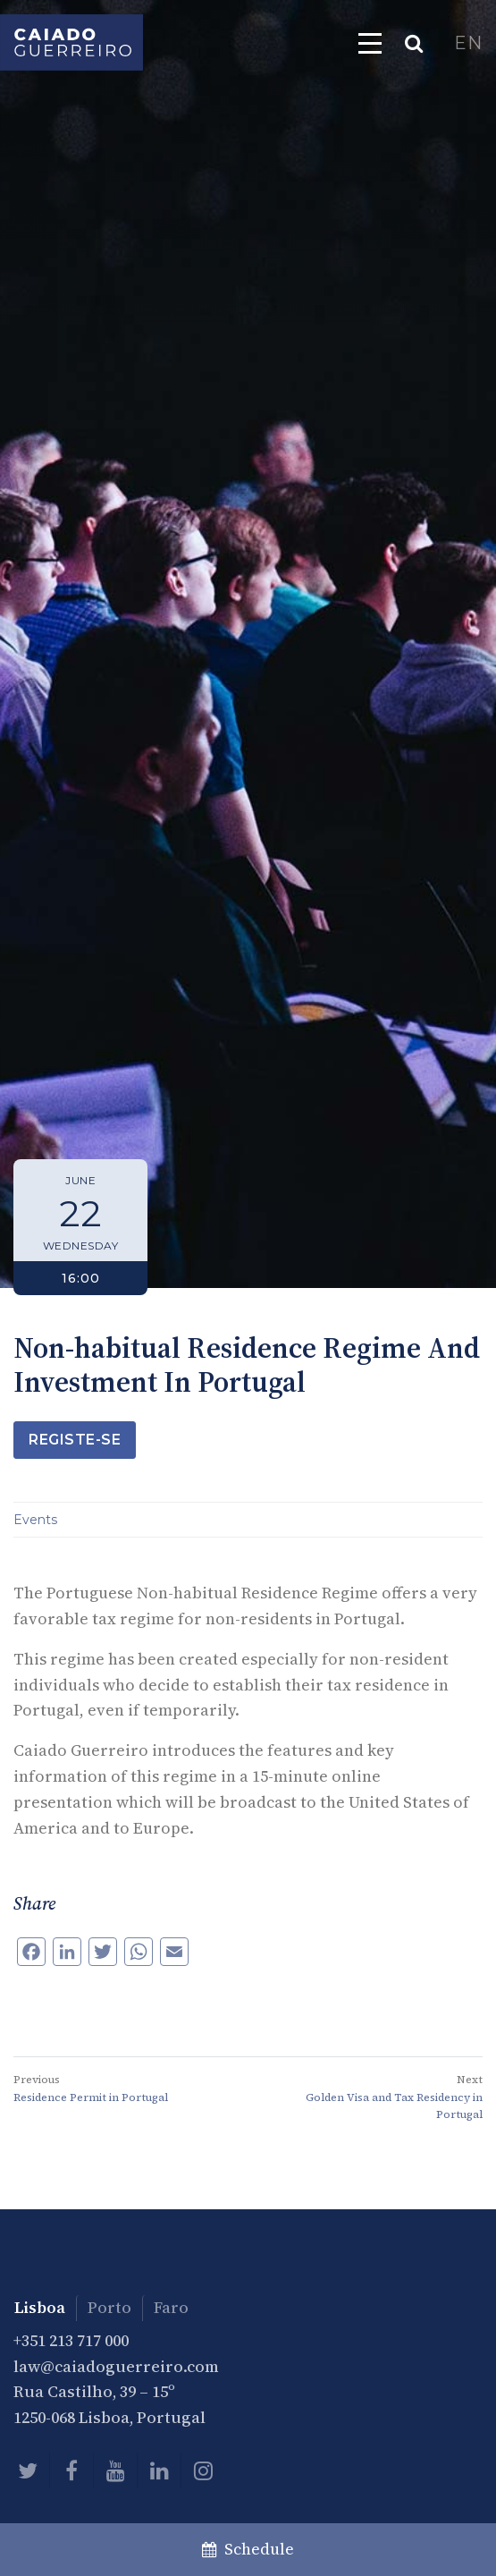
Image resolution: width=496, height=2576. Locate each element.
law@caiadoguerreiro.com (116, 2366)
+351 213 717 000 (71, 2340)
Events (35, 1520)
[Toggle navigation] (370, 43)
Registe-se (75, 1439)
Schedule (248, 2549)
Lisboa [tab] (39, 2307)
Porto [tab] (109, 2307)
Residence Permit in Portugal (90, 2097)
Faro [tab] (171, 2307)
